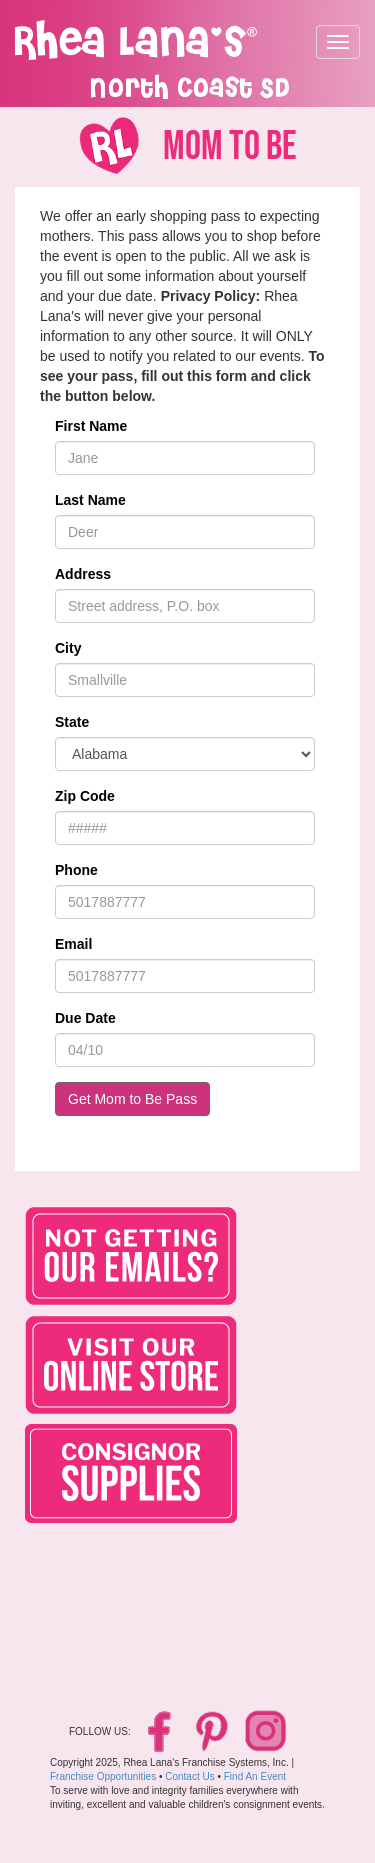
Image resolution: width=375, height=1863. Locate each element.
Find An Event (255, 1776)
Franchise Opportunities (103, 1776)
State (72, 722)
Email (73, 944)
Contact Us (189, 1776)
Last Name (90, 500)
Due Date (85, 1018)
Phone (76, 870)
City (68, 648)
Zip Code (85, 796)
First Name (91, 426)
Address (83, 574)
